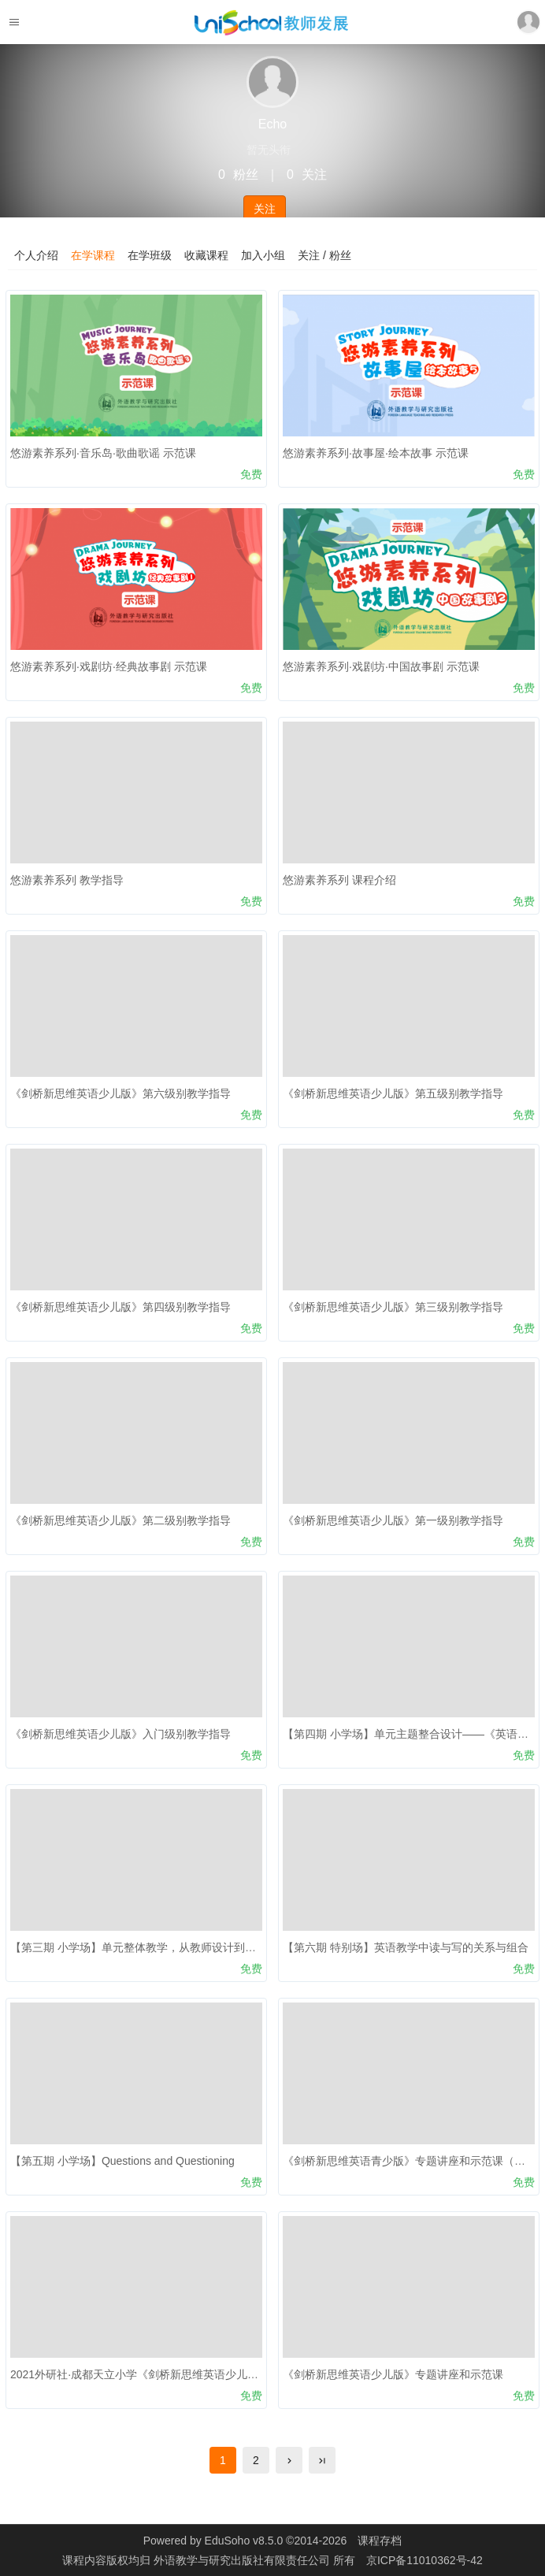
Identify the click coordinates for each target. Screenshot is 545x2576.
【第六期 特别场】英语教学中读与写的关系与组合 (405, 1947)
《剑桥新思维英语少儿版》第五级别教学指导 (393, 1093)
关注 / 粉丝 (324, 255)
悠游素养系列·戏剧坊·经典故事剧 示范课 (108, 666)
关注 (265, 208)
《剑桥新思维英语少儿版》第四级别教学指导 (120, 1307)
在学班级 (150, 255)
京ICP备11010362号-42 (424, 2560)
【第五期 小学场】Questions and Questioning (122, 2161)
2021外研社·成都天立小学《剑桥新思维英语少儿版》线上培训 (161, 2374)
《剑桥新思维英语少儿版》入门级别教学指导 (120, 1734)
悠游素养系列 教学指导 (67, 880)
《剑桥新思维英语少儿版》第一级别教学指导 (393, 1520)
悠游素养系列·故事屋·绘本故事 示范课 (376, 453)
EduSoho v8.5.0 (244, 2540)
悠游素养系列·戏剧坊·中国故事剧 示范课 (381, 666)
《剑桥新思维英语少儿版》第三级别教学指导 (393, 1307)
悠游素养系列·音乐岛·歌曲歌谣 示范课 (103, 453)
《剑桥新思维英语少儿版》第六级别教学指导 (120, 1093)
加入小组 (263, 255)
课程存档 (380, 2540)
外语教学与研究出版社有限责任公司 (243, 2560)
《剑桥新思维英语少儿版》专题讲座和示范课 (393, 2374)
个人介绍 (36, 255)
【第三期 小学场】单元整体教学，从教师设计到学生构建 (149, 1947)
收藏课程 (206, 255)
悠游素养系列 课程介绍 (339, 880)
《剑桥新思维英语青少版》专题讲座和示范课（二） (409, 2161)
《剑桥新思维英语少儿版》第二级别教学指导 (120, 1520)
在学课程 (93, 255)
